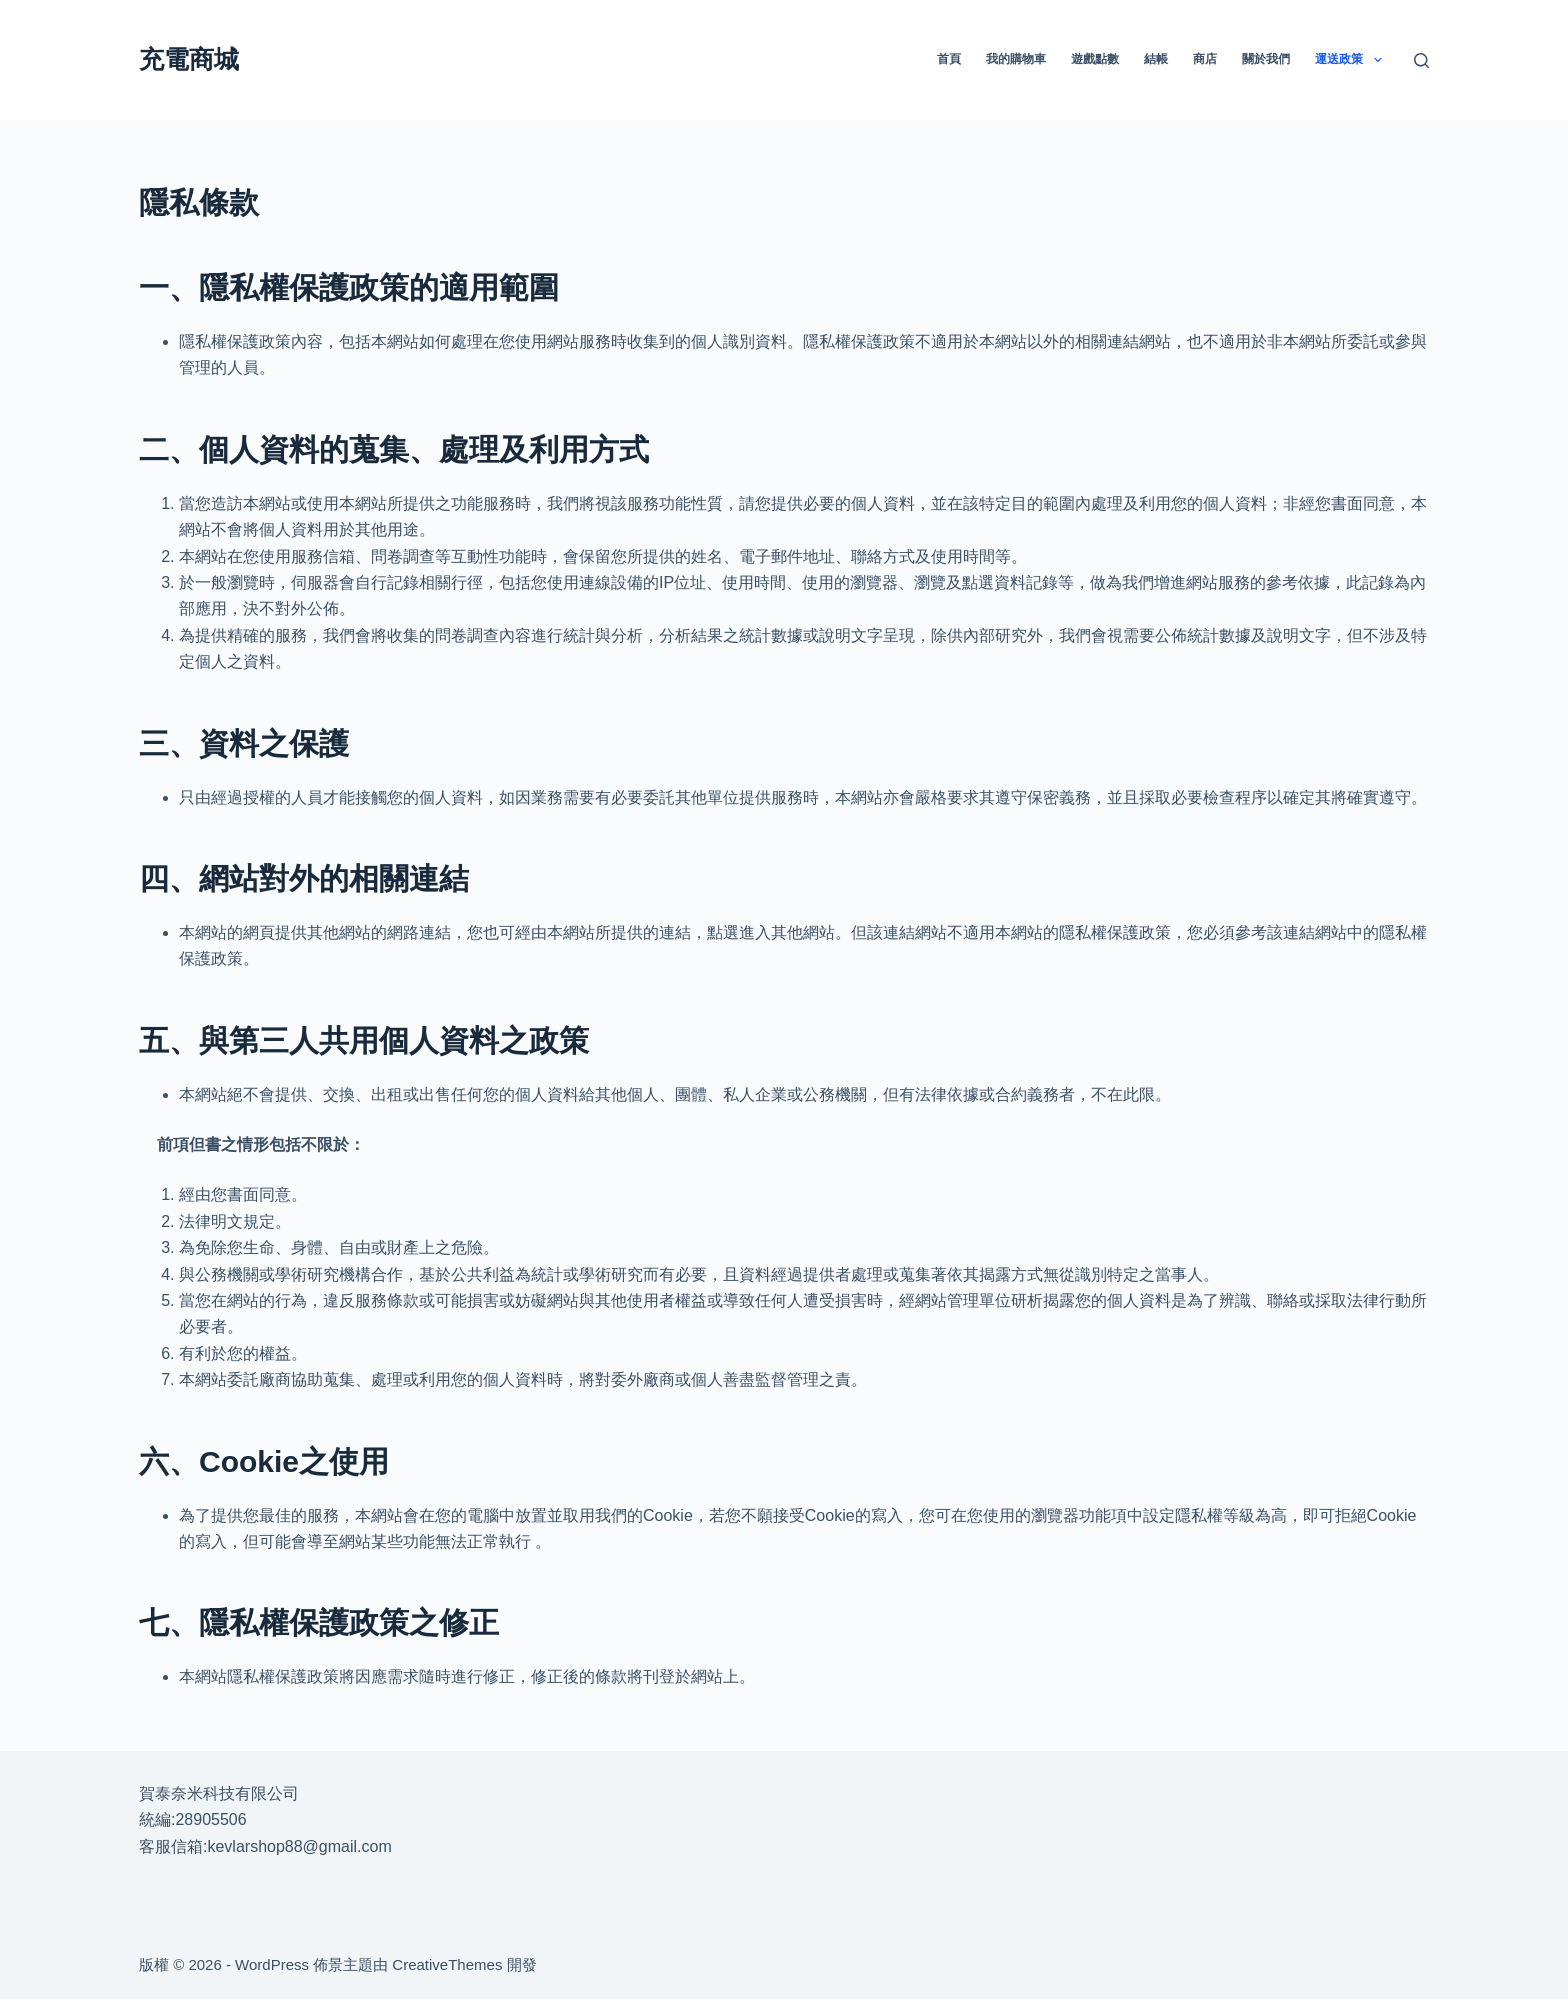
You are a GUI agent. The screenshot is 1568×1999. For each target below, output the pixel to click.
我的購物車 (1016, 59)
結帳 (1156, 59)
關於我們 (1266, 59)
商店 (1205, 59)
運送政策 (1352, 60)
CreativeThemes (447, 1964)
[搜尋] (1421, 60)
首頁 (949, 59)
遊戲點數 (1095, 59)
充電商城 (189, 59)
